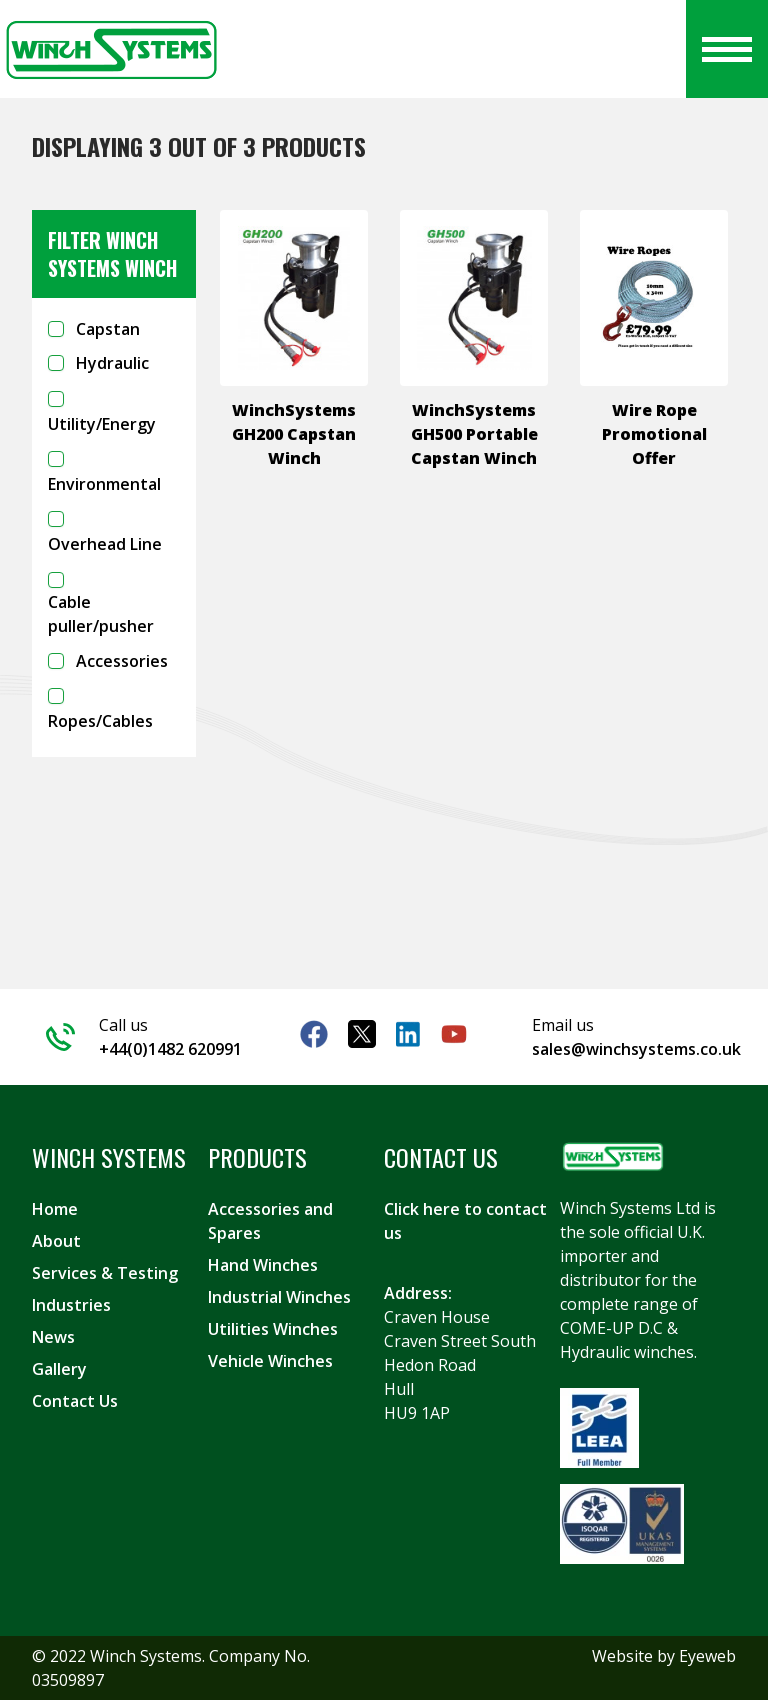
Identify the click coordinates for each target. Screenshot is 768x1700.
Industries (71, 1305)
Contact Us (75, 1401)
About (56, 1241)
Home (55, 1209)
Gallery (59, 1369)
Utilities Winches (273, 1329)
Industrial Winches (279, 1297)
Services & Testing (105, 1273)
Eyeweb (707, 1656)
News (53, 1337)
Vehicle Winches (270, 1361)
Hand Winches (263, 1265)
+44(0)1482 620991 (170, 1049)
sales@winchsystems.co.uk (636, 1049)
